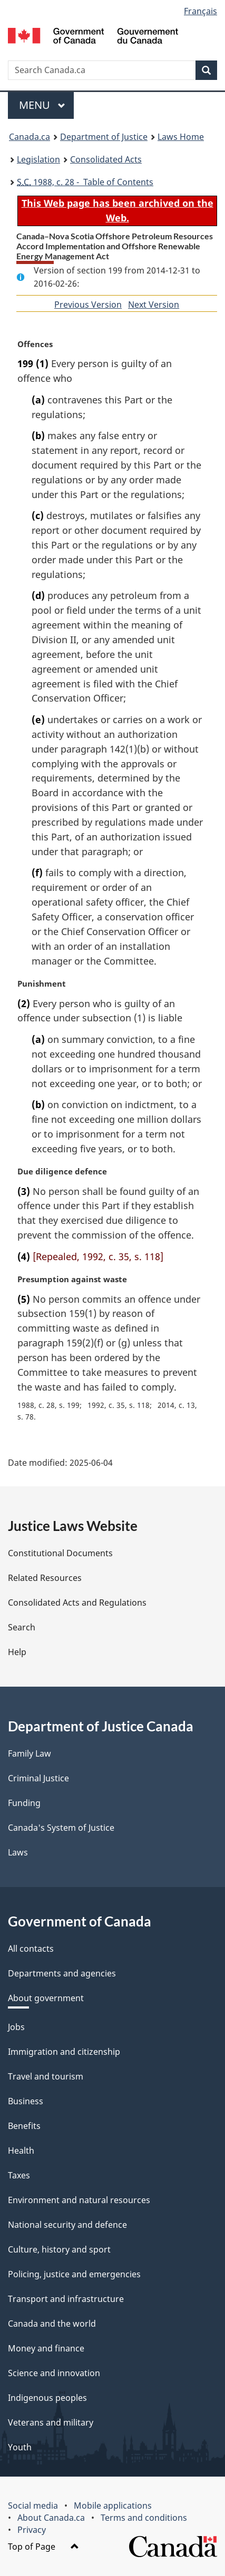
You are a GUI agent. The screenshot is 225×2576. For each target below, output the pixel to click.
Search (21, 1627)
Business (25, 2101)
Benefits (24, 2126)
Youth (20, 2447)
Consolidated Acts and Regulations (77, 1602)
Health (21, 2150)
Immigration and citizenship (64, 2051)
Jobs (16, 2027)
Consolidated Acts (106, 159)
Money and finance (46, 2348)
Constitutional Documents (60, 1553)
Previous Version (88, 304)
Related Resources (45, 1578)
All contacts (31, 1948)
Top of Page (43, 2546)
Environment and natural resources (79, 2200)
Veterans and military (50, 2422)
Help (17, 1652)
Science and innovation (54, 2373)
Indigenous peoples (47, 2397)
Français (200, 11)
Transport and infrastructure (66, 2299)
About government (46, 1998)
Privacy (31, 2530)
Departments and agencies (62, 1973)
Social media (33, 2505)
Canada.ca (29, 137)
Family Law (29, 1753)
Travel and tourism (45, 2076)
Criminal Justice (38, 1778)
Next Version (153, 304)
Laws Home (181, 137)
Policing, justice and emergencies (74, 2274)
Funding (24, 1803)
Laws (18, 1852)
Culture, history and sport (59, 2249)
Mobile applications (113, 2505)
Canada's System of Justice (61, 1827)
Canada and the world (52, 2323)
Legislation (38, 159)
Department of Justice (104, 137)
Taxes (19, 2175)
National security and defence (67, 2224)
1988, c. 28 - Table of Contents (85, 182)
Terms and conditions (144, 2517)
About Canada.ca (51, 2517)
